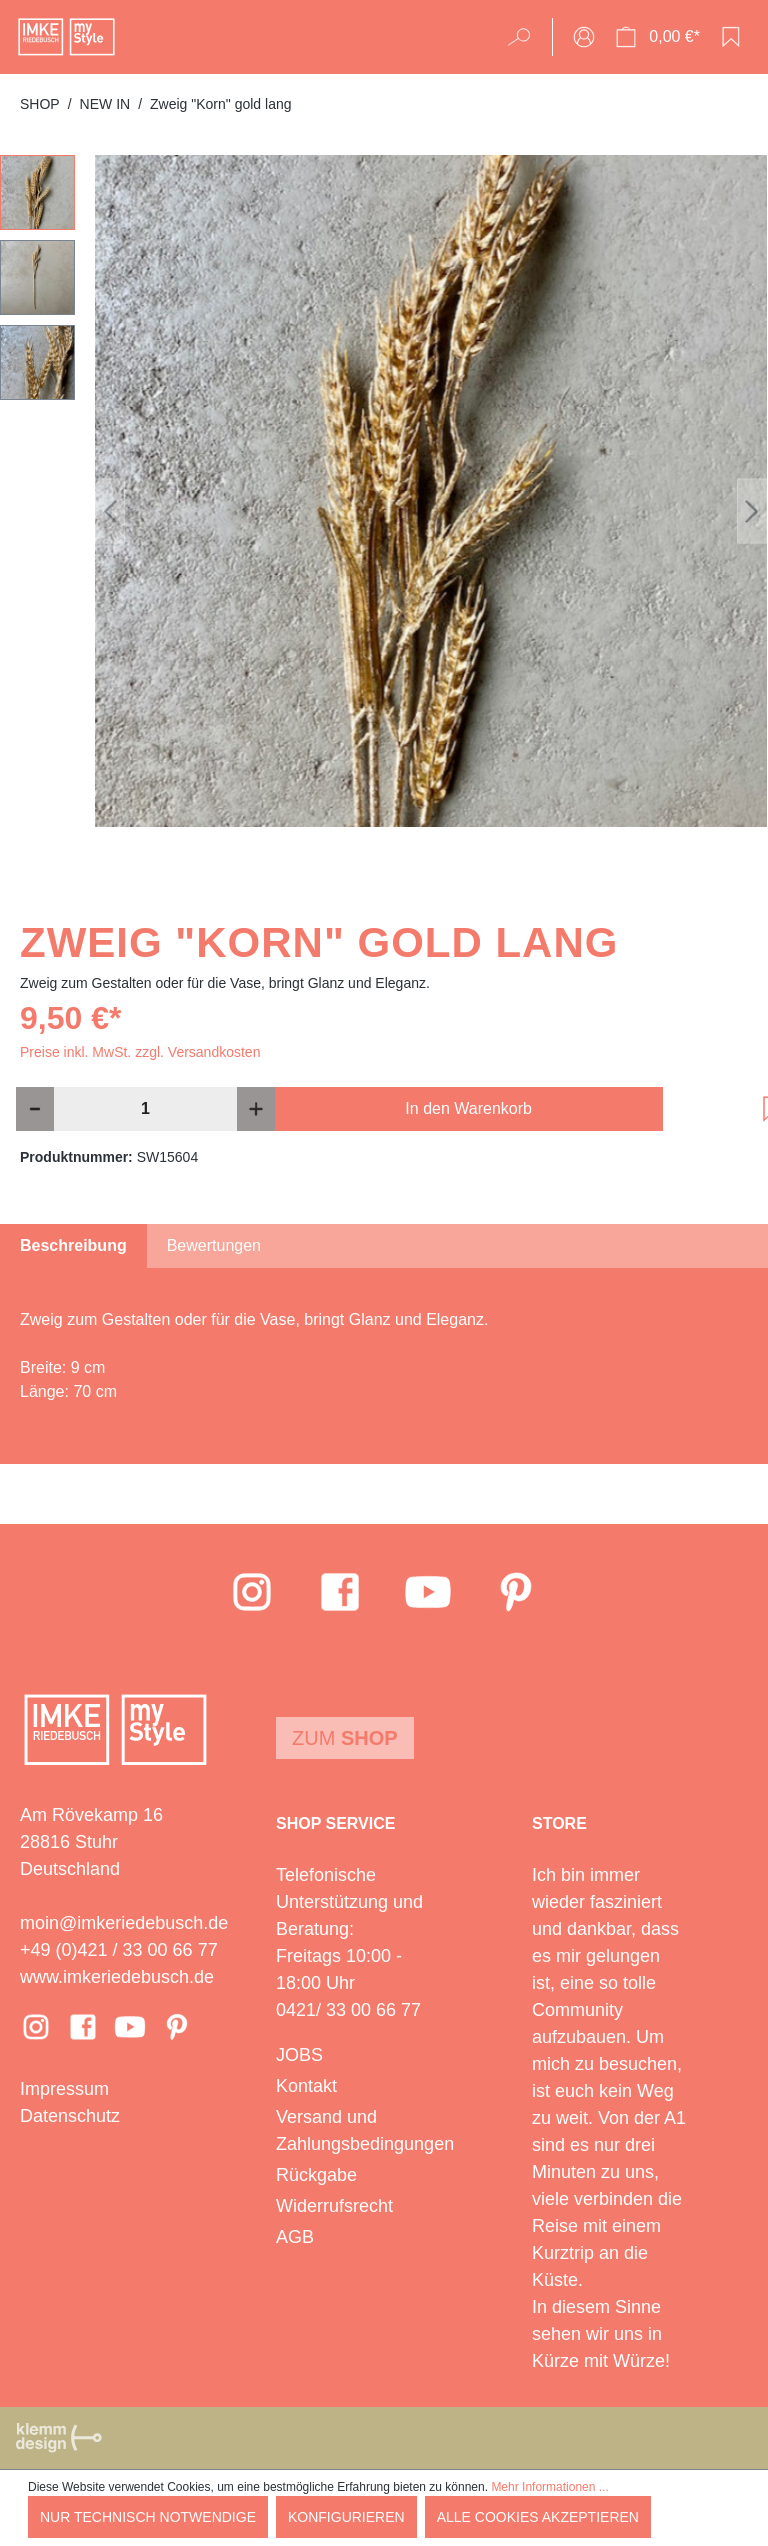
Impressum (64, 2089)
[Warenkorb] (657, 37)
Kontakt (306, 2086)
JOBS (299, 2055)
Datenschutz (70, 2116)
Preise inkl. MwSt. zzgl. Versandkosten (140, 1052)
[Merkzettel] (731, 37)
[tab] (73, 1246)
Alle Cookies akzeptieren (538, 2517)
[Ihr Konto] (584, 37)
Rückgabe (316, 2175)
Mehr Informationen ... (549, 2487)
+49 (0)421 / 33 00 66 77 (119, 1950)
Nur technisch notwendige (148, 2517)
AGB (295, 2237)
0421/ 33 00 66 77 (348, 2010)
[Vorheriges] (110, 511)
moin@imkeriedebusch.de (124, 1923)
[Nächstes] (752, 511)
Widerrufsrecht (334, 2206)
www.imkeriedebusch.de (117, 1977)
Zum (345, 1738)
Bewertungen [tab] (214, 1245)
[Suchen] (525, 37)
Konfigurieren (346, 2517)
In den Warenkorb (468, 1108)
